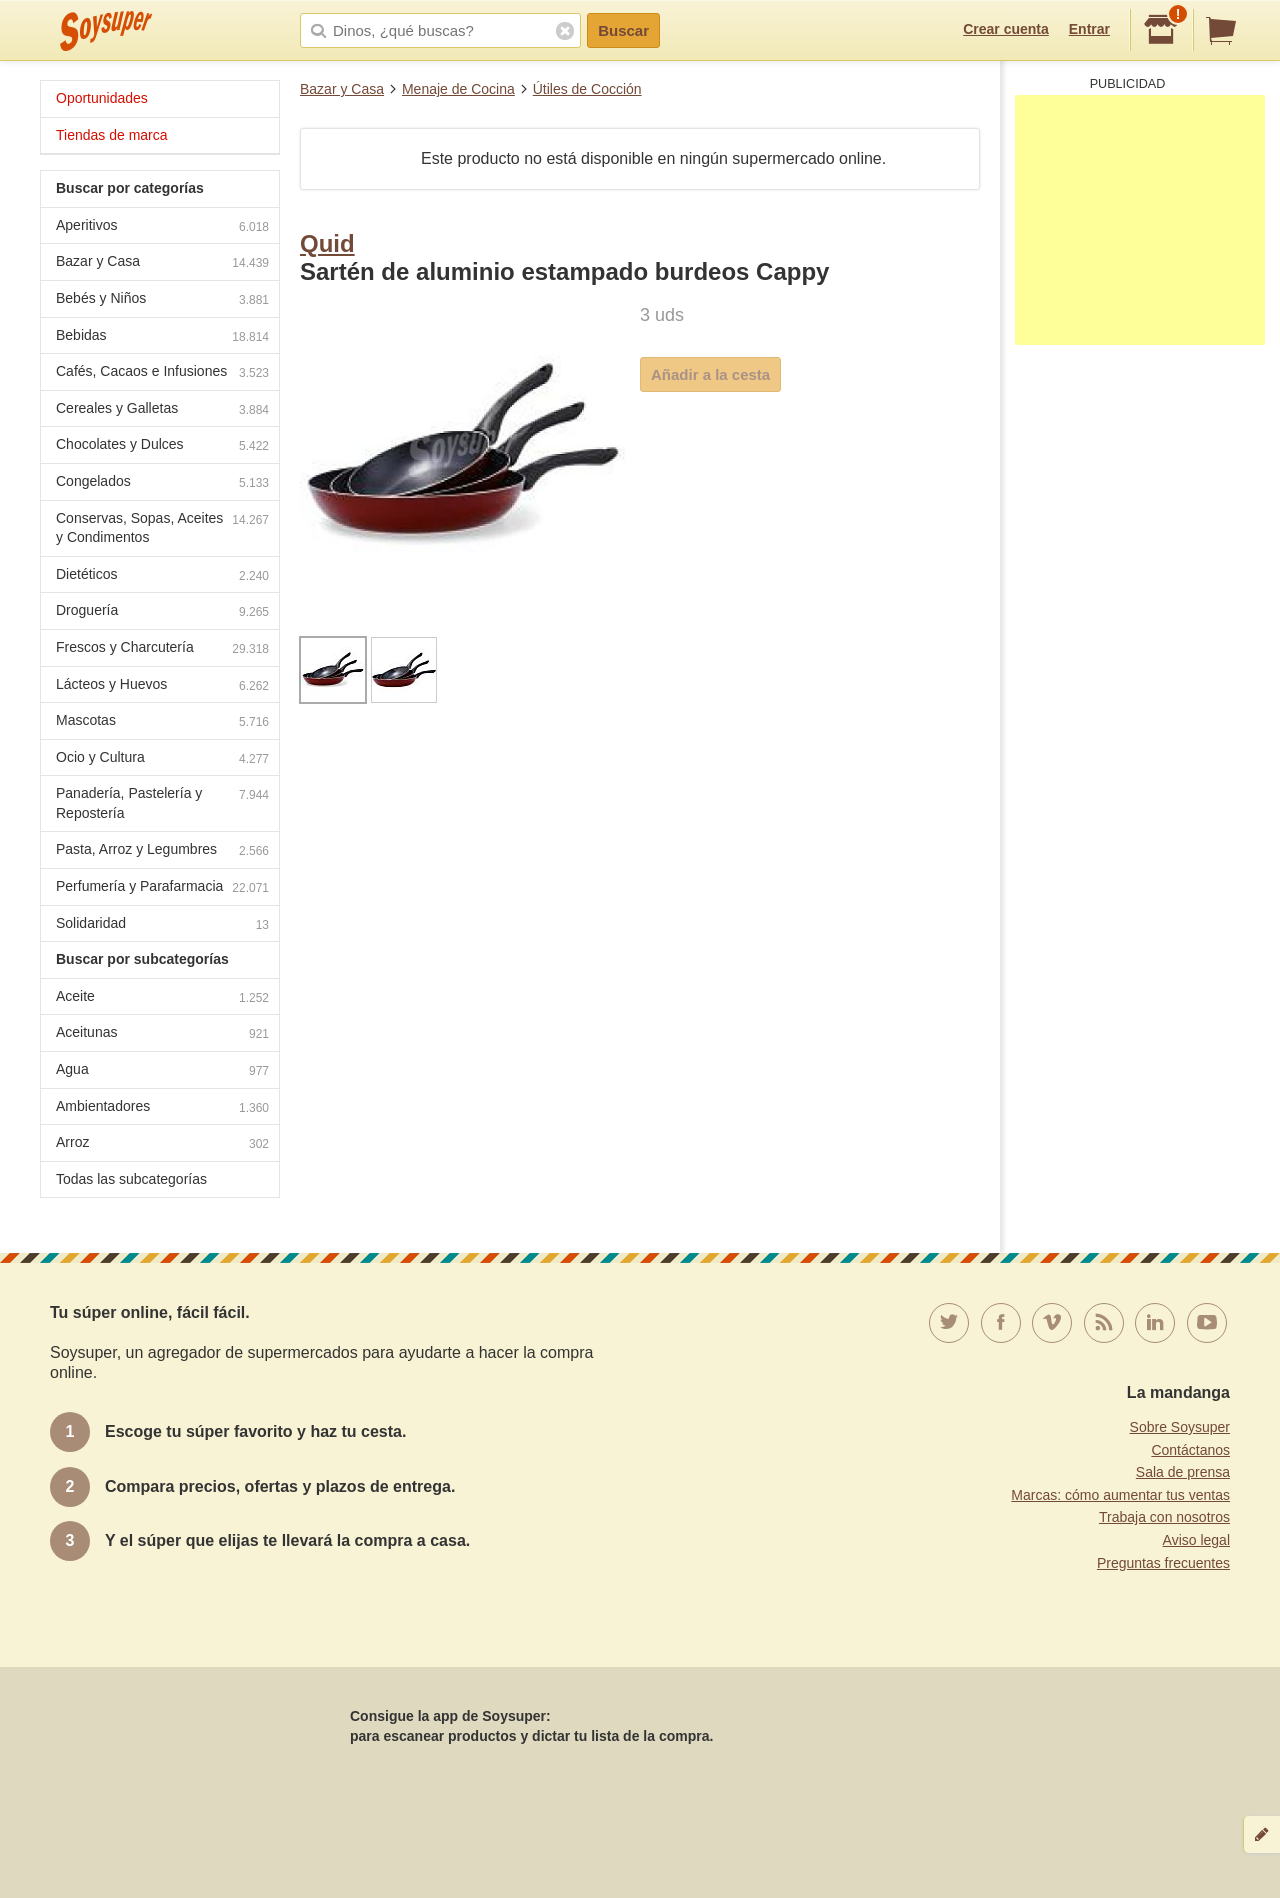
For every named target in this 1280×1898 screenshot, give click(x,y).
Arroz (162, 1144)
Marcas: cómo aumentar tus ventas (1120, 1495)
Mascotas (162, 722)
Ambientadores (162, 1108)
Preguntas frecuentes (1163, 1563)
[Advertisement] (1140, 220)
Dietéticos (162, 576)
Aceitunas (162, 1034)
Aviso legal (1196, 1540)
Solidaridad (162, 925)
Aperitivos (162, 227)
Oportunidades (102, 98)
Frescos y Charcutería (162, 649)
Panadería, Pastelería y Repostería (162, 803)
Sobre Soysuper (1180, 1427)
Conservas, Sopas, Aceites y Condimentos (162, 528)
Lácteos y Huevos (162, 686)
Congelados (162, 483)
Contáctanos (1190, 1450)
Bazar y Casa (342, 89)
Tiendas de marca (112, 135)
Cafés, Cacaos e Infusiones (162, 373)
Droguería (162, 612)
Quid (327, 243)
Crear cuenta (1006, 29)
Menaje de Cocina (458, 89)
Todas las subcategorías (131, 1179)
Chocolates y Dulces (162, 446)
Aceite (162, 998)
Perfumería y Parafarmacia (162, 888)
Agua (162, 1071)
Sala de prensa (1183, 1472)
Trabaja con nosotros (1164, 1517)
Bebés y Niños (162, 300)
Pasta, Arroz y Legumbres (162, 851)
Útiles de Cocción (587, 89)
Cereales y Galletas (162, 410)
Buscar (623, 30)
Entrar (1089, 29)
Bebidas (162, 337)
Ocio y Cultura (162, 759)
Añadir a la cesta (710, 374)
